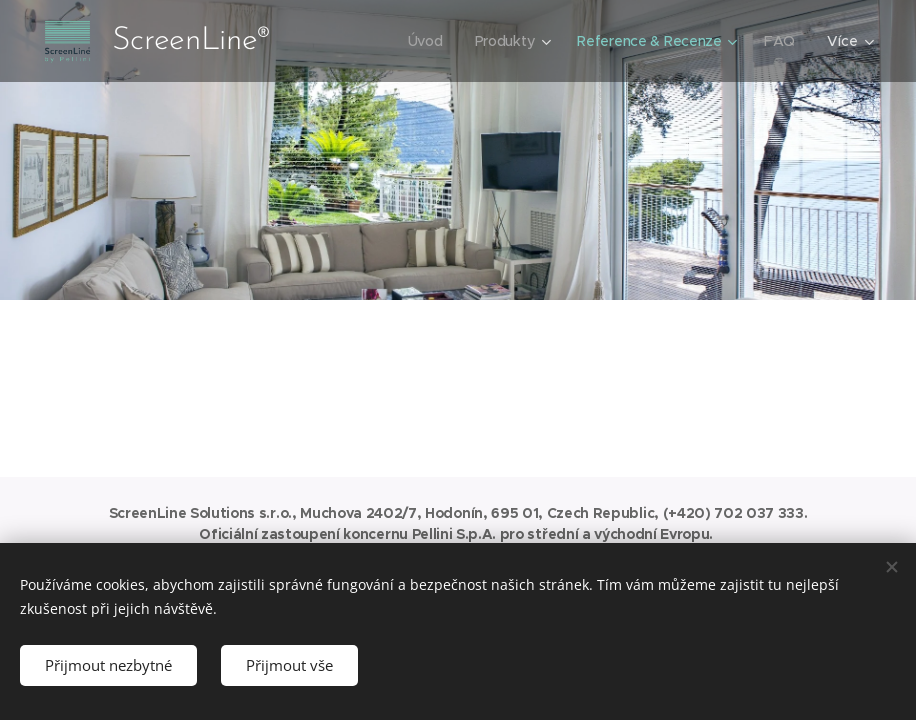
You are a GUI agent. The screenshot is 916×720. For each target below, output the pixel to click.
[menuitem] (424, 41)
